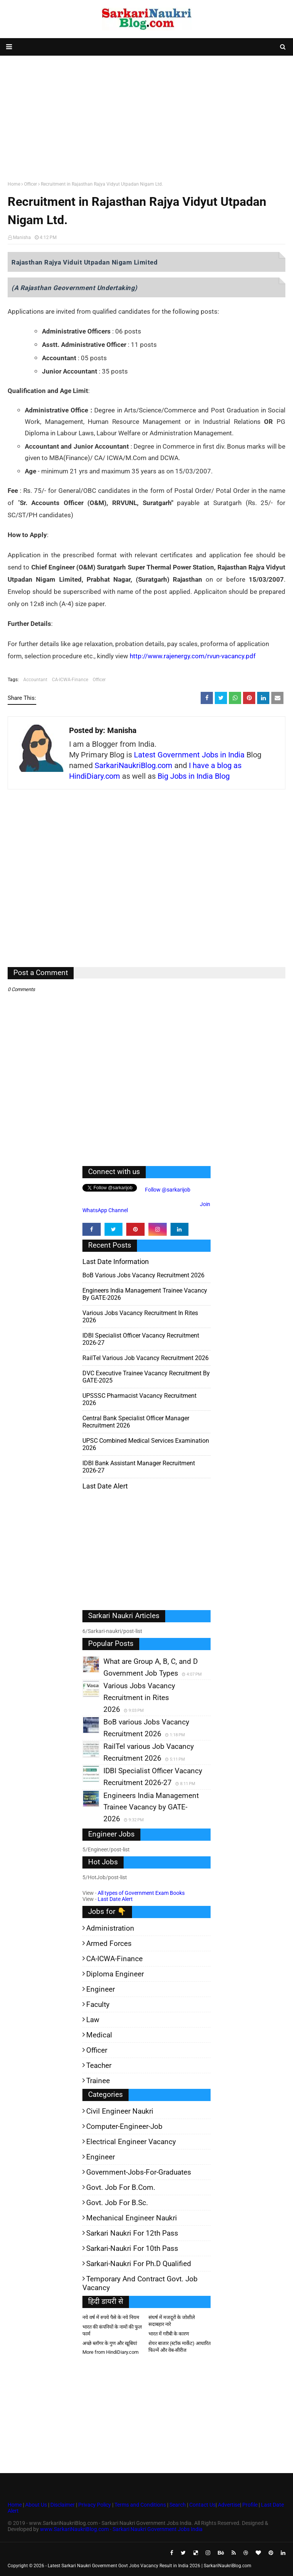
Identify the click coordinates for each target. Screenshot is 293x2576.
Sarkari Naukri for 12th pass (132, 2233)
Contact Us (202, 2505)
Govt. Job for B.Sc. (117, 2202)
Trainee (98, 2080)
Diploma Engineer (115, 1974)
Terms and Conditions (140, 2505)
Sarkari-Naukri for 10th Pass (132, 2248)
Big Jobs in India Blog (194, 776)
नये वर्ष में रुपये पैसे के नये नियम (110, 2317)
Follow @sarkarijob (167, 1190)
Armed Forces (109, 1943)
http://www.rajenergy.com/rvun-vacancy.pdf (193, 656)
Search (177, 2505)
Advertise (229, 2505)
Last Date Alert (115, 1899)
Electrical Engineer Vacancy (131, 2141)
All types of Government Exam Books (141, 1893)
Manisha (22, 237)
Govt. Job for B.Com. (120, 2187)
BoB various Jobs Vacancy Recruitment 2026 (143, 1275)
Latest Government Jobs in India (189, 754)
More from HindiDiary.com (110, 2352)
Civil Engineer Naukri (119, 2111)
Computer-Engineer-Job (124, 2126)
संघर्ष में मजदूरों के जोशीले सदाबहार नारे (171, 2321)
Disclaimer (62, 2505)
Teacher (98, 2065)
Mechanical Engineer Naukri (131, 2217)
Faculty (97, 2004)
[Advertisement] (146, 116)
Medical (99, 2035)
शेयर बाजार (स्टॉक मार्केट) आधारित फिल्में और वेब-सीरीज (179, 2346)
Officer (30, 184)
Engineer (100, 1989)
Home (14, 184)
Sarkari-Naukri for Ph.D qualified (138, 2263)
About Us (35, 2505)
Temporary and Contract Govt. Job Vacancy (140, 2283)
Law (92, 2019)
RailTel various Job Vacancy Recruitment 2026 (145, 1358)
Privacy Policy (94, 2505)
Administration (110, 1928)
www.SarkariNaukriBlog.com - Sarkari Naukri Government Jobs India (121, 2529)
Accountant (35, 679)
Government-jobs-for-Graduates (138, 2172)
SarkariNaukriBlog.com (133, 765)
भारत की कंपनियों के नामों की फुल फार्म (112, 2330)
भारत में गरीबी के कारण (168, 2334)
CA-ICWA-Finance (70, 679)
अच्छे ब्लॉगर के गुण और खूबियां (109, 2343)
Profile (250, 2505)
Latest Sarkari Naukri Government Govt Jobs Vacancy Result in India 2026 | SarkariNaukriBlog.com (149, 2565)
